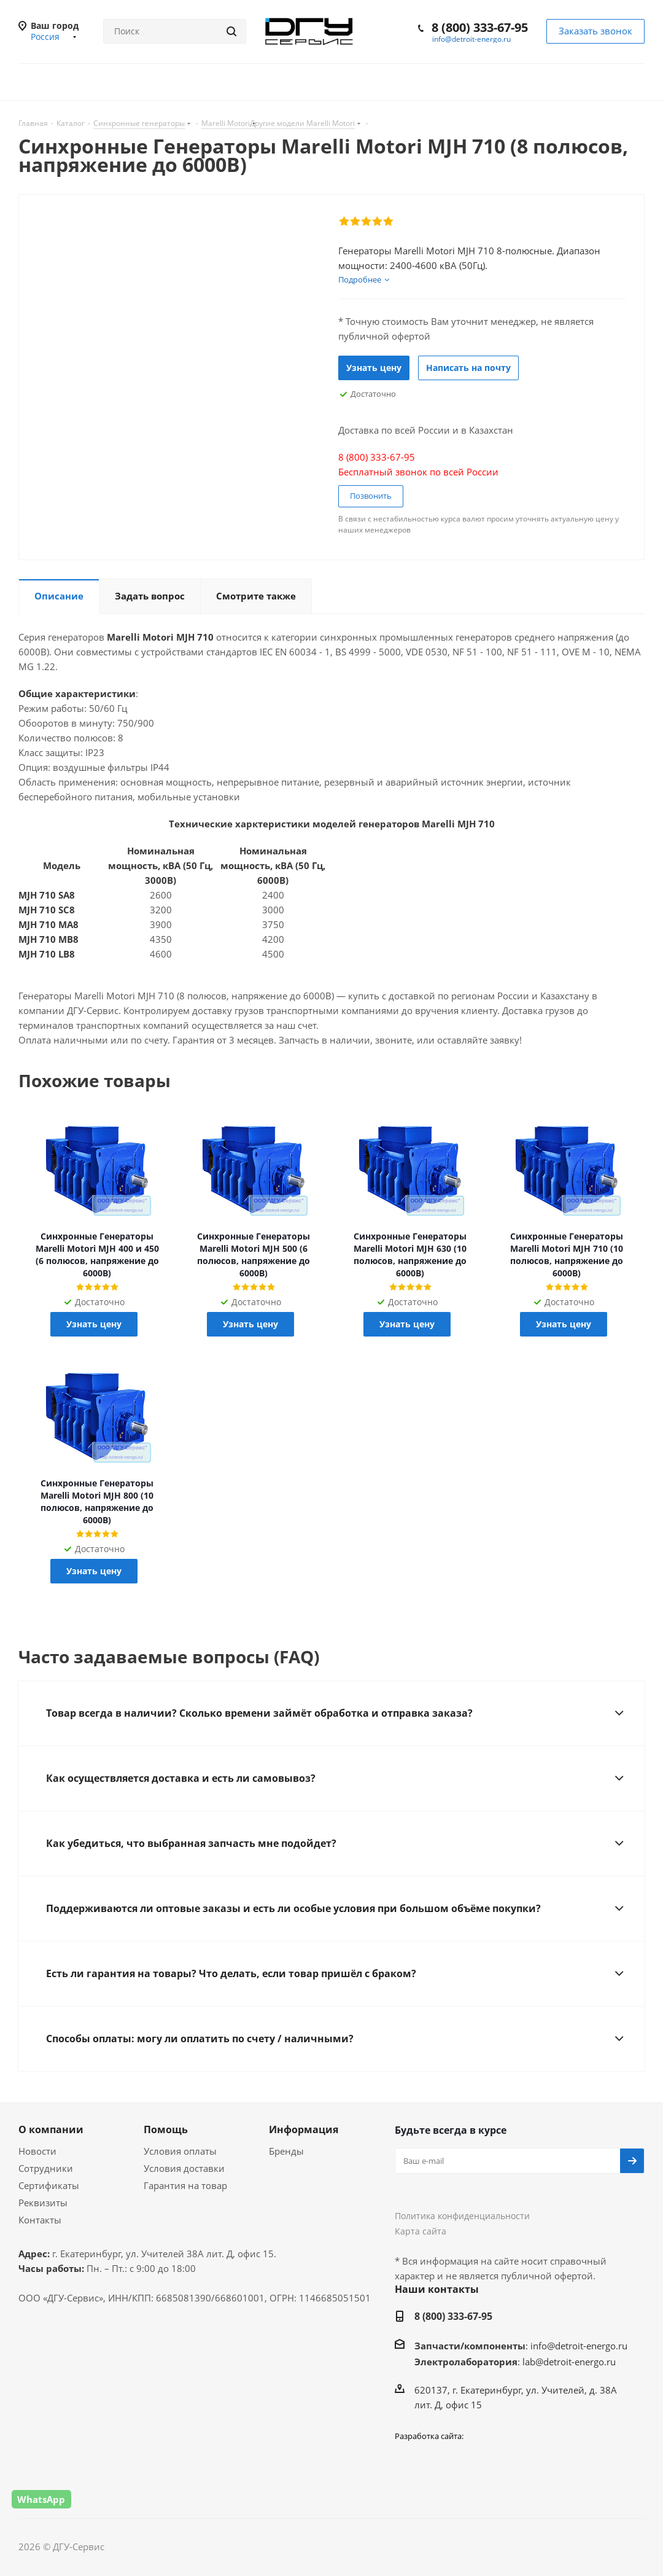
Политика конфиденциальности (462, 2216)
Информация (303, 2129)
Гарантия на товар (185, 2185)
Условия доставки (184, 2168)
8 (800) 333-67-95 (480, 27)
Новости (37, 2151)
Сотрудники (45, 2168)
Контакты (39, 2220)
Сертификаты (48, 2185)
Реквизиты (43, 2202)
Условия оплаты (180, 2151)
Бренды (286, 2151)
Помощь (166, 2129)
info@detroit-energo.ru (471, 39)
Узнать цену (373, 367)
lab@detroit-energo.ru (569, 2361)
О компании (50, 2129)
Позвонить (371, 495)
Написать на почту (468, 367)
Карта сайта (420, 2231)
